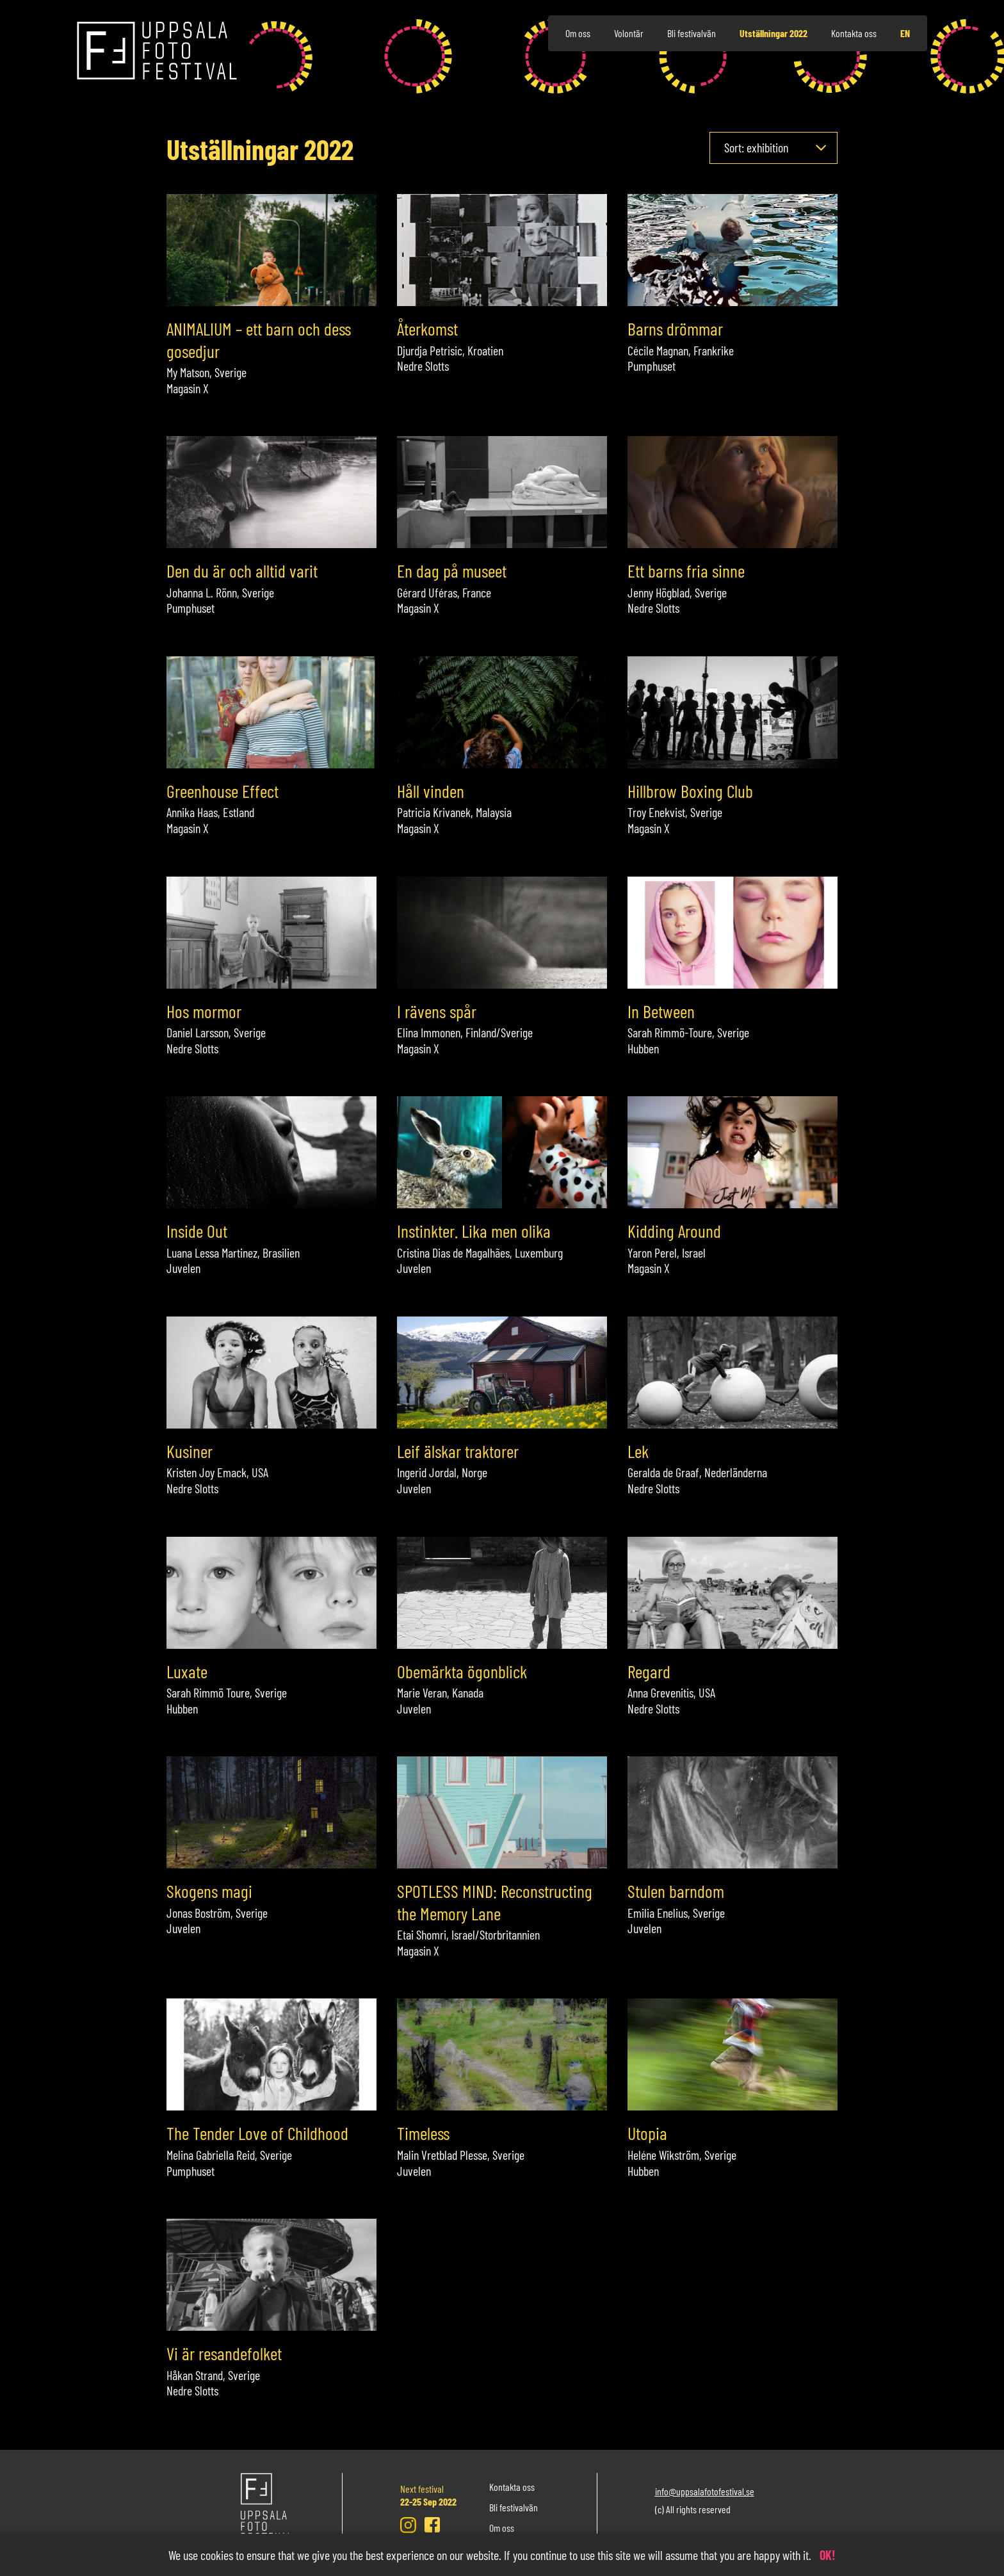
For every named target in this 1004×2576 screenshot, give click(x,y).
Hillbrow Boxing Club (690, 791)
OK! (828, 2554)
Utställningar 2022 (773, 33)
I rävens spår (436, 1011)
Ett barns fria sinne (686, 570)
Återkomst (427, 328)
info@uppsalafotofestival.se (704, 2491)
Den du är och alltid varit (242, 570)
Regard (649, 1671)
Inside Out (196, 1231)
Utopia (647, 2133)
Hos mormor (203, 1011)
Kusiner (189, 1451)
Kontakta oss (854, 33)
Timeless (423, 2133)
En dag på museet (451, 570)
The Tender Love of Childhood (257, 2133)
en (905, 33)
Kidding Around (674, 1231)
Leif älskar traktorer (458, 1451)
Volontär (629, 33)
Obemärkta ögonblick (462, 1671)
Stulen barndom (676, 1891)
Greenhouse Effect (222, 791)
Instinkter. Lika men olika (474, 1231)
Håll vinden (430, 791)
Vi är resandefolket (224, 2353)
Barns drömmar (675, 328)
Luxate (186, 1671)
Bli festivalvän (691, 33)
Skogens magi (209, 1891)
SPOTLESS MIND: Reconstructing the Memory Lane (494, 1902)
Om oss (577, 33)
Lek (638, 1451)
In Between (661, 1011)
